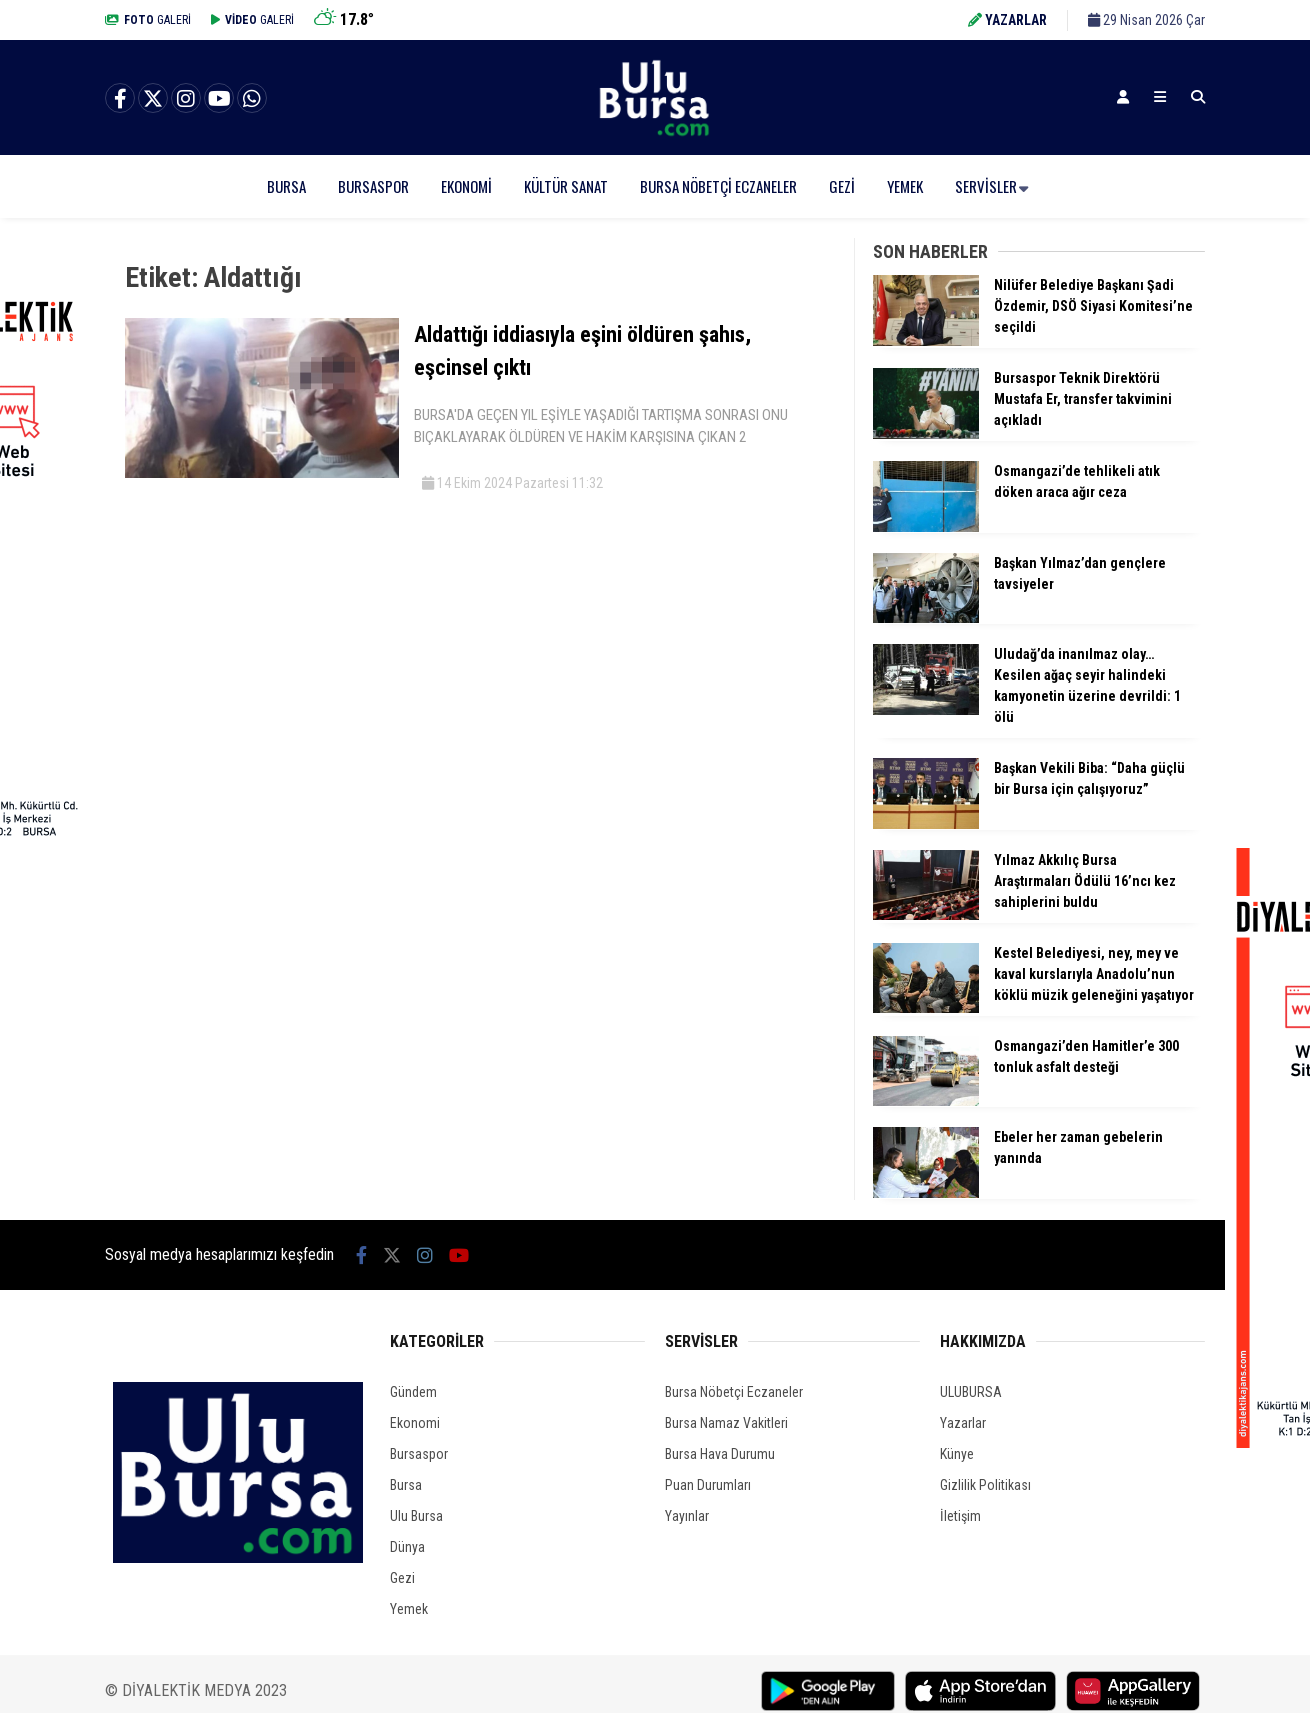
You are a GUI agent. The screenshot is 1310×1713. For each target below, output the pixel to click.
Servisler (986, 186)
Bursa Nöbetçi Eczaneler (718, 186)
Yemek (905, 186)
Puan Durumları (708, 1485)
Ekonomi (466, 186)
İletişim (960, 1516)
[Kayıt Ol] (1123, 97)
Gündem (413, 1392)
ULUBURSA (971, 1392)
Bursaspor (373, 186)
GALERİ (148, 20)
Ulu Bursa (416, 1516)
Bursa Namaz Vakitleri (726, 1423)
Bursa (286, 186)
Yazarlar (963, 1423)
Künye (957, 1454)
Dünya (407, 1547)
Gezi (842, 186)
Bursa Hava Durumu (720, 1454)
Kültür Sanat (566, 186)
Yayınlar (687, 1516)
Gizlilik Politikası (985, 1485)
